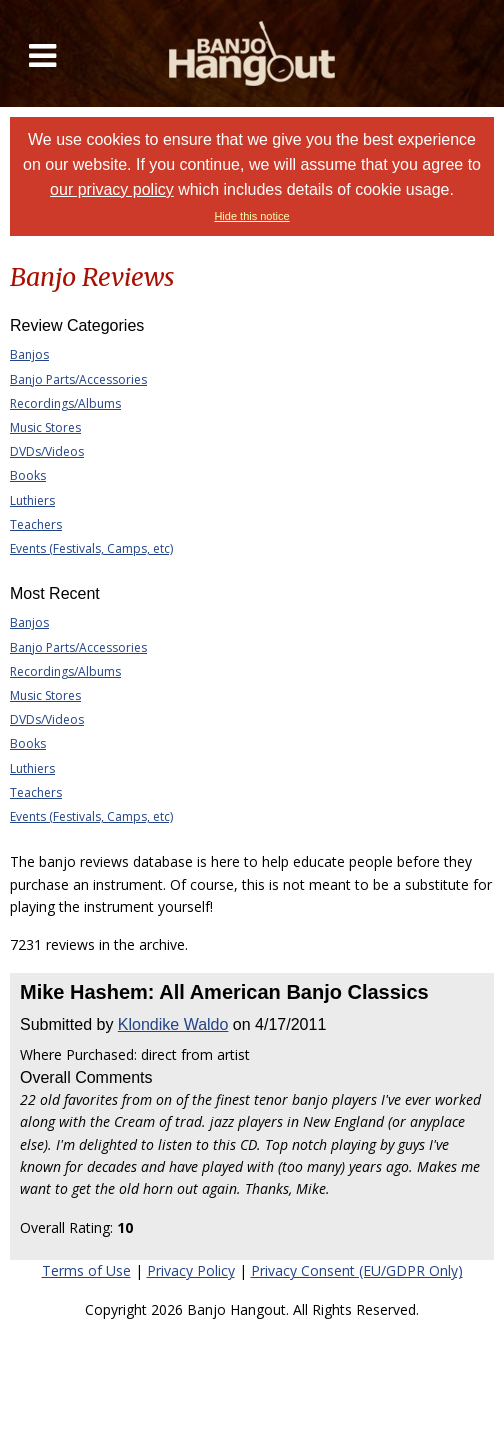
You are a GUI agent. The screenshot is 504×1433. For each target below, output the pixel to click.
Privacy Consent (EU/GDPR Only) (357, 1270)
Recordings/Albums (65, 403)
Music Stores (45, 427)
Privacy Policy (191, 1270)
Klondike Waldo (173, 1024)
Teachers (36, 524)
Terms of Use (86, 1270)
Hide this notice (251, 216)
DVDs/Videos (47, 451)
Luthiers (32, 500)
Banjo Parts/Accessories (78, 379)
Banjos (29, 354)
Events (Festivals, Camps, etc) (91, 548)
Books (28, 475)
